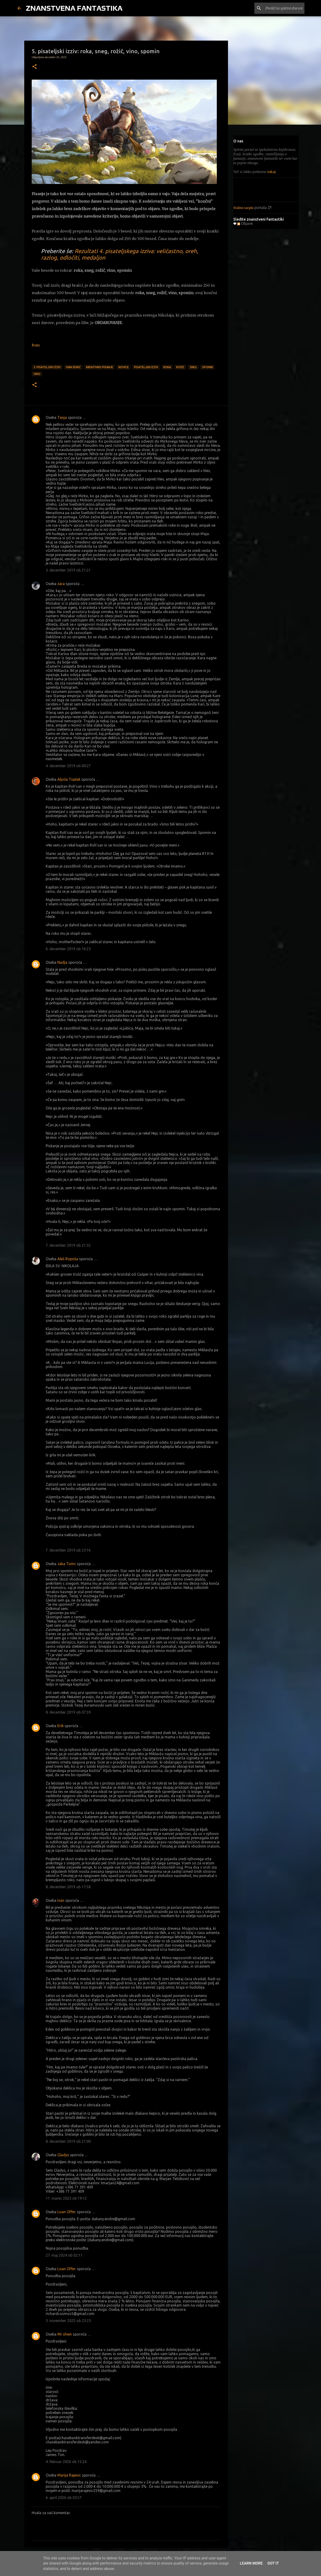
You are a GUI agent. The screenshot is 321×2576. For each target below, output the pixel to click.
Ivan (36, 345)
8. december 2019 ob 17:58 (68, 1887)
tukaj (271, 172)
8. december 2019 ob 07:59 (68, 1712)
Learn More (251, 2563)
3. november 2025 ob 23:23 (68, 2320)
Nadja (62, 962)
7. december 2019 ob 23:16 (68, 1550)
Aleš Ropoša (67, 1259)
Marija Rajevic (69, 2475)
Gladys (63, 2155)
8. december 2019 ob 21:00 (68, 2141)
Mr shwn (64, 2334)
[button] (34, 67)
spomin (207, 367)
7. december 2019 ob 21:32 (68, 1245)
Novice (123, 367)
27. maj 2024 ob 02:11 (64, 2255)
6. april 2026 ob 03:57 (64, 2497)
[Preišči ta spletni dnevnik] (279, 8)
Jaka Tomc (66, 1564)
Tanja (62, 417)
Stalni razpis (243, 208)
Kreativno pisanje (99, 367)
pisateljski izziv (146, 367)
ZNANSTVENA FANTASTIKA (74, 8)
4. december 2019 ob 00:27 (68, 766)
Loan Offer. (66, 2212)
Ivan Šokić (73, 367)
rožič (180, 367)
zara (61, 584)
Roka (167, 367)
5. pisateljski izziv (47, 367)
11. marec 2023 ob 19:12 (66, 2198)
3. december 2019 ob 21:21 (68, 570)
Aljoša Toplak (68, 779)
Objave (245, 223)
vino (37, 373)
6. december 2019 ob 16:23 (68, 949)
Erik (60, 1726)
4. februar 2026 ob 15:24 (66, 2462)
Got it (273, 2563)
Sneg (193, 367)
